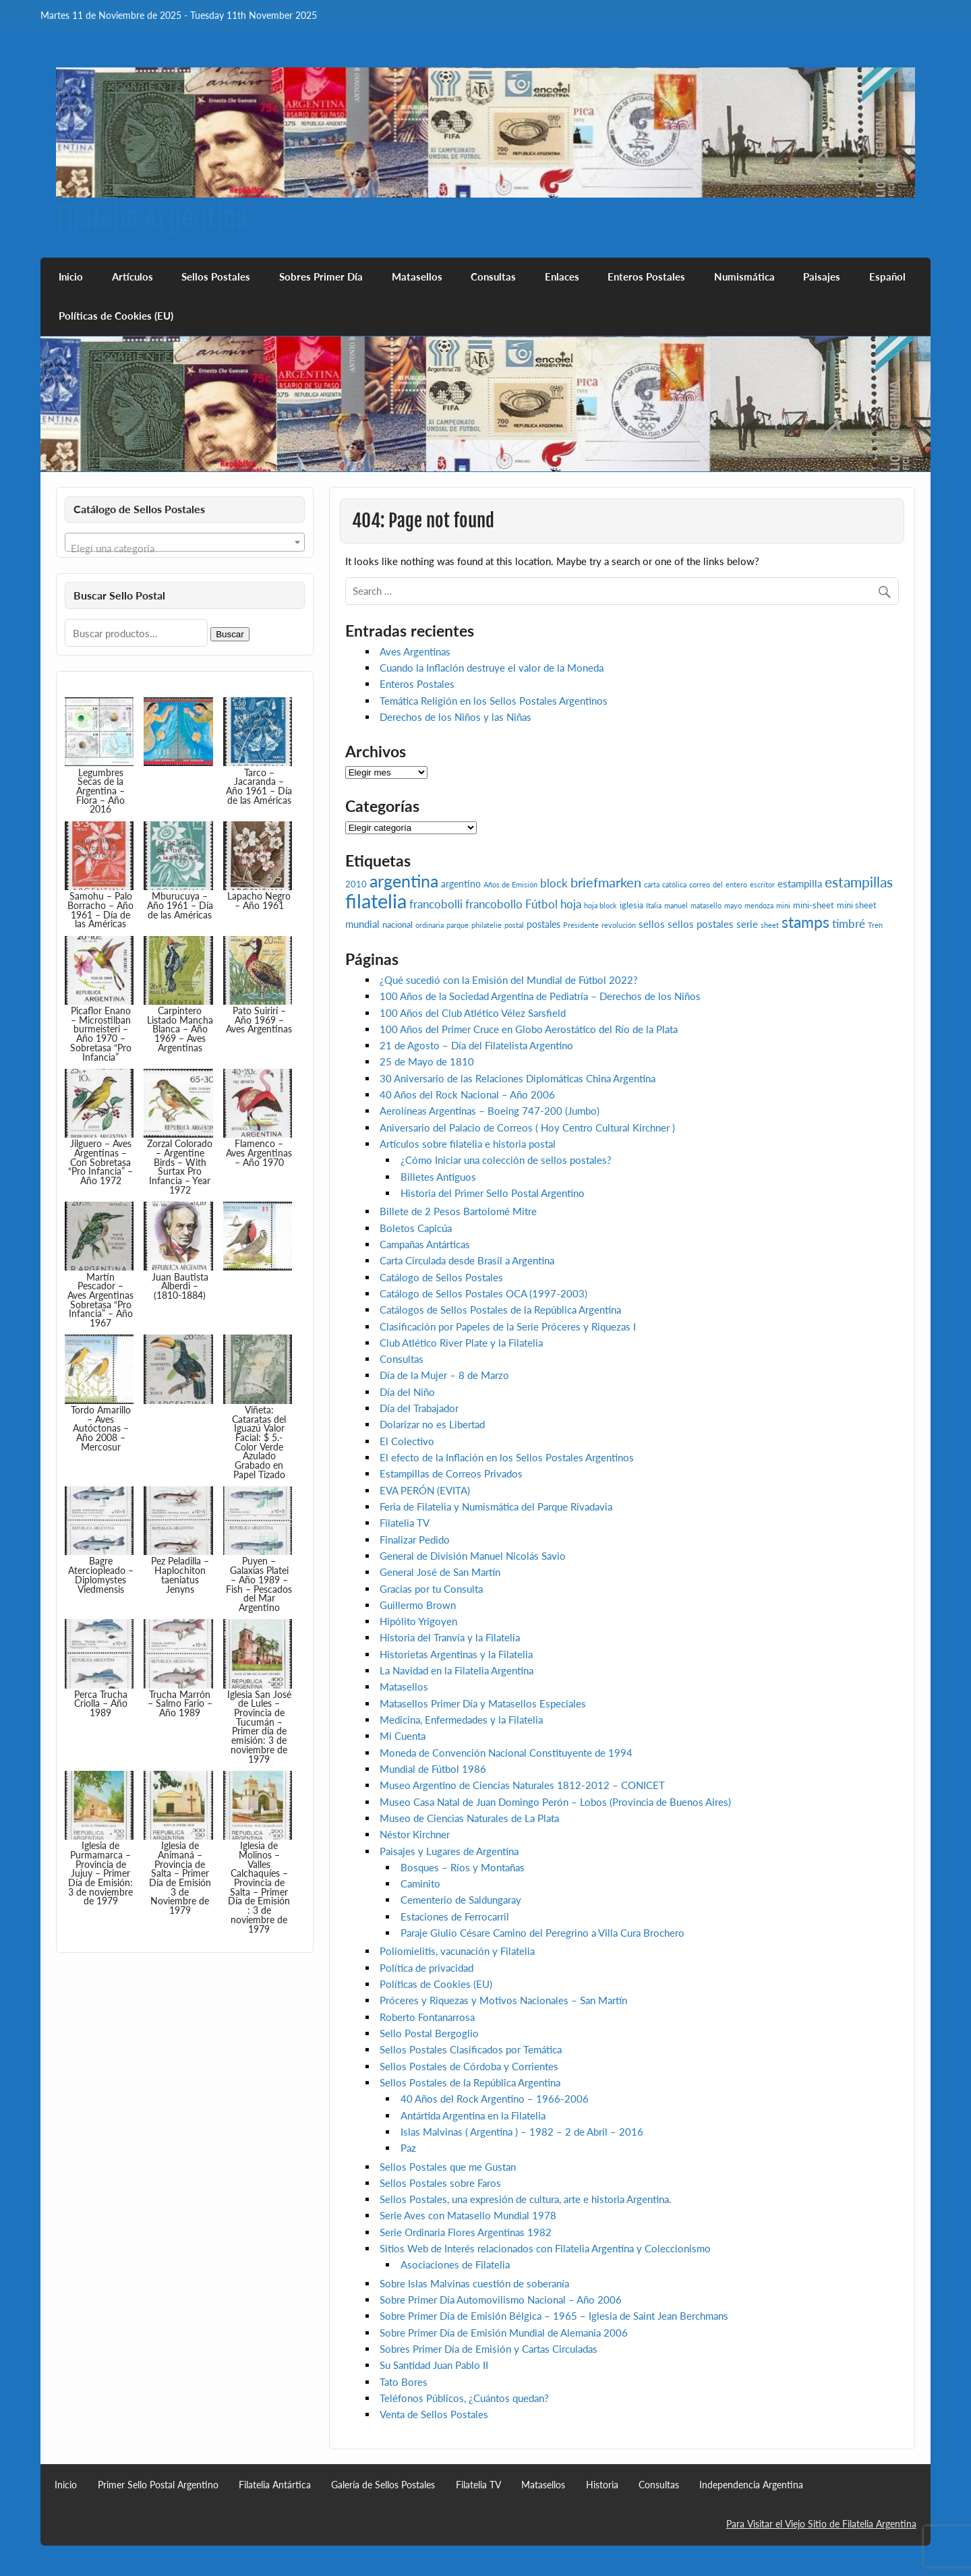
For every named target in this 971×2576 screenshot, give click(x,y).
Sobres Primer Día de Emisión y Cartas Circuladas (488, 2349)
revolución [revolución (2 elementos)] (618, 924)
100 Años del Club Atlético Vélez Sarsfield (473, 1013)
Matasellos (417, 276)
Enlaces (562, 276)
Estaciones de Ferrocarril (455, 1916)
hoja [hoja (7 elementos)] (570, 904)
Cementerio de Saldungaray (461, 1900)
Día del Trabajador (419, 1408)
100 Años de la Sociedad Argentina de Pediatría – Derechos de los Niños (540, 996)
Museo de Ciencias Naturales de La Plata (469, 1818)
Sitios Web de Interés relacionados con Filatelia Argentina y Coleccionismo (545, 2248)
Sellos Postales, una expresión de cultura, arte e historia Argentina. (526, 2199)
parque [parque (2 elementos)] (457, 924)
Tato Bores (404, 2382)
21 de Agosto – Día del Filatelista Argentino (476, 1045)
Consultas (493, 276)
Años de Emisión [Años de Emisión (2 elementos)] (510, 884)
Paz (408, 2148)
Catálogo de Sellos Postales (441, 1277)
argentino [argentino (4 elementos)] (461, 883)
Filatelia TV (405, 1523)
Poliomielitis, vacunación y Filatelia (457, 1951)
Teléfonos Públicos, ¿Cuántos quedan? (464, 2398)
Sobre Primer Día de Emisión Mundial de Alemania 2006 (504, 2332)
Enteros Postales (646, 276)
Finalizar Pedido (415, 1539)
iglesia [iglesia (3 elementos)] (631, 905)
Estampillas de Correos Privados (451, 1473)
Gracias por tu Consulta (431, 1589)
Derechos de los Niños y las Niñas (455, 717)
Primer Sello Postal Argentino (158, 2485)
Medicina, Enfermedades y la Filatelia (461, 1720)
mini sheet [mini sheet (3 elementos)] (857, 905)
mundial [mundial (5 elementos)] (362, 924)
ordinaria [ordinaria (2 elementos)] (429, 924)
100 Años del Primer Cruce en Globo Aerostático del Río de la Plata (529, 1029)
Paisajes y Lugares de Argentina (449, 1851)
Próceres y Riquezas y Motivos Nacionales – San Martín (503, 2000)
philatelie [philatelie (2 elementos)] (486, 924)
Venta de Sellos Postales (434, 2414)
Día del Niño (407, 1392)
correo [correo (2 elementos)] (699, 884)
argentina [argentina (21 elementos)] (404, 881)
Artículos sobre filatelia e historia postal (468, 1144)
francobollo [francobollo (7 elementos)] (494, 904)
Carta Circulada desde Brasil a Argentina (467, 1260)
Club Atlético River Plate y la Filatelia (461, 1343)
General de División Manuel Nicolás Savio (473, 1556)
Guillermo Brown (418, 1605)
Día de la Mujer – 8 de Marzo (444, 1375)
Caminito (420, 1883)
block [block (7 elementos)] (554, 883)
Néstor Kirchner (415, 1834)
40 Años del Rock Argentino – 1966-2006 (495, 2098)
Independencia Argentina (751, 2485)
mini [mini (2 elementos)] (783, 905)
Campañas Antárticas (425, 1244)
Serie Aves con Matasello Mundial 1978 (468, 2215)
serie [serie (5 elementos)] (747, 924)
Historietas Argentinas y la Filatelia (456, 1654)
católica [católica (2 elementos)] (674, 884)
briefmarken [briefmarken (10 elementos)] (605, 882)
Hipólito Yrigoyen (418, 1621)
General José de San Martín (440, 1572)
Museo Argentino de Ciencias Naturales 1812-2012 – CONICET (522, 1785)
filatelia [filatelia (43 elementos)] (376, 900)
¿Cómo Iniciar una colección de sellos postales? (506, 1160)
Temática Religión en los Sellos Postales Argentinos (494, 701)
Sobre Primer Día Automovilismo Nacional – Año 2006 (501, 2299)
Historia (602, 2485)
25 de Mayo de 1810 (427, 1061)
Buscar (229, 634)
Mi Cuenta (402, 1736)
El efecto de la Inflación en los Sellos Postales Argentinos (507, 1457)
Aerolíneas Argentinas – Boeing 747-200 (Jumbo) (489, 1111)
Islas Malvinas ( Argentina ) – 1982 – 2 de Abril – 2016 (522, 2132)
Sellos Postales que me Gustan (448, 2167)
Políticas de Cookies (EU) (116, 316)
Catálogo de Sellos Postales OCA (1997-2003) (483, 1293)
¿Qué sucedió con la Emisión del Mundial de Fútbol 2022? (509, 980)
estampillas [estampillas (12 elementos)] (859, 881)
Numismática (744, 276)
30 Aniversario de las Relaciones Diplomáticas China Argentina (517, 1078)
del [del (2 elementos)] (718, 884)
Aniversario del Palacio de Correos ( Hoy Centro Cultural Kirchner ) (527, 1127)
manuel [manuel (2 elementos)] (676, 905)
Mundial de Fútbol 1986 (433, 1769)
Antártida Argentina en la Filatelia (473, 2115)
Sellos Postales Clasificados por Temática (471, 2049)
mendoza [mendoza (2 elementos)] (758, 905)
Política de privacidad (426, 1968)
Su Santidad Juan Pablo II (434, 2365)
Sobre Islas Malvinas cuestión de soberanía (474, 2283)
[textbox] (184, 547)
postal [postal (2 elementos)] (514, 924)
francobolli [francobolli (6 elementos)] (436, 904)
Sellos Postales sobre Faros (440, 2183)
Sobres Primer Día (321, 276)
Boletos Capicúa (416, 1228)
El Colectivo (407, 1441)
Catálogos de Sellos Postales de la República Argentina (500, 1310)
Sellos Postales (215, 276)
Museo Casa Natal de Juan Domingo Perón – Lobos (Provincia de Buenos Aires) (555, 1802)
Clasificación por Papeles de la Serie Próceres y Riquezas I (508, 1326)
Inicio (71, 276)
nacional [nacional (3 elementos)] (397, 925)
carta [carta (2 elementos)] (651, 884)
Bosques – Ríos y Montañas (463, 1867)
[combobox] (185, 542)
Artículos (132, 276)
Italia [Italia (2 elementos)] (653, 905)
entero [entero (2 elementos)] (736, 884)
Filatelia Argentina (152, 218)
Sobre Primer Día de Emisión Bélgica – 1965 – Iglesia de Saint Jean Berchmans (554, 2316)
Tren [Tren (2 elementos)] (875, 924)
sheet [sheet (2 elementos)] (770, 924)
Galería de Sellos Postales (383, 2485)
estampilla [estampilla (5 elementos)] (799, 883)
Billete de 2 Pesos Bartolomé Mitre (458, 1211)
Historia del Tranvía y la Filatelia (450, 1637)
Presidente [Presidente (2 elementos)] (581, 924)
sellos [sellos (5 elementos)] (652, 924)
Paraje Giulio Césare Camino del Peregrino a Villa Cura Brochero (542, 1933)
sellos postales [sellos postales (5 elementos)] (701, 924)
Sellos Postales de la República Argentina (470, 2082)
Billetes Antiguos (438, 1177)
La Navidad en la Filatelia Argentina (456, 1670)
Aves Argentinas (415, 651)
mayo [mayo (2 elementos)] (733, 905)
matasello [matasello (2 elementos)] (706, 905)
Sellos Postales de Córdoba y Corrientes (469, 2066)
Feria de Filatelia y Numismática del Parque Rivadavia (496, 1506)
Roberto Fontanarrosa (427, 2017)
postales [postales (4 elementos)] (543, 924)
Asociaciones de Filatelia (455, 2264)
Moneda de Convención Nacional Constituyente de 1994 (506, 1753)
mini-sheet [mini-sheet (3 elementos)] (813, 905)
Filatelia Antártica (275, 2485)
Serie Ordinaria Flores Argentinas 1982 (466, 2232)
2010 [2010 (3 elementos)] (356, 884)
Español (887, 276)
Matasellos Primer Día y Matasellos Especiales (483, 1703)
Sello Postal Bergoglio (429, 2033)
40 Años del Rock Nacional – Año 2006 (467, 1094)
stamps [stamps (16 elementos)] (805, 922)
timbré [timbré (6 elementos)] (848, 924)
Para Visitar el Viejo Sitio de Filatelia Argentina (821, 2523)
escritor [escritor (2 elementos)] (762, 884)
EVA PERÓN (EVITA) (425, 1490)
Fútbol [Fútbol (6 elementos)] (541, 904)
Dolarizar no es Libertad (432, 1424)
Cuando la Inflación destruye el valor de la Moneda (492, 668)
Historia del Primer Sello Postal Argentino (493, 1193)
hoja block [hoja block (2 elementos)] (600, 905)
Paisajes (821, 276)
